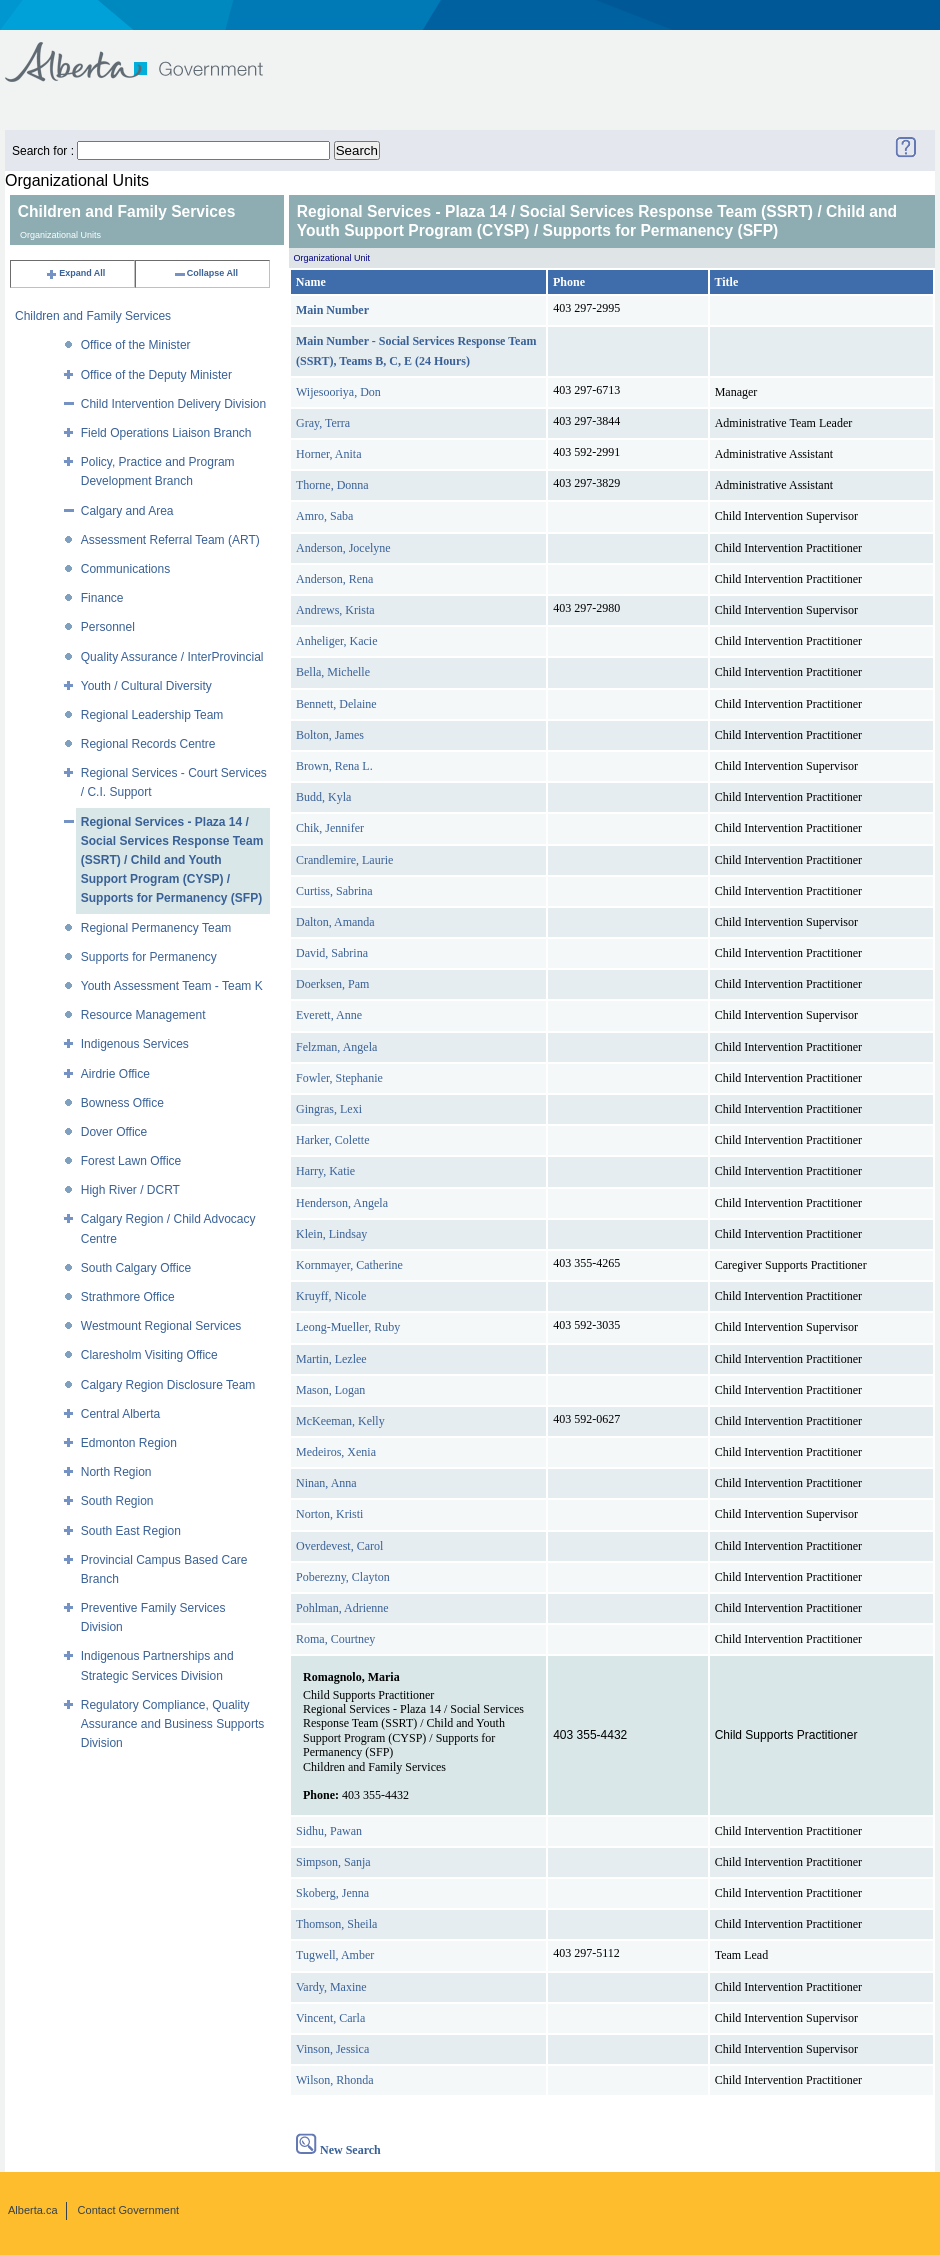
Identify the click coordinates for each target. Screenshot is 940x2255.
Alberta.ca (33, 2210)
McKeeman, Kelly (340, 1421)
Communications (125, 569)
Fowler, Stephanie (339, 1078)
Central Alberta (120, 1414)
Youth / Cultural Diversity (146, 686)
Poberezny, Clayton (343, 1577)
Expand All (75, 273)
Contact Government (129, 2210)
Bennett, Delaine (336, 704)
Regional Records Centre (148, 744)
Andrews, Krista (335, 610)
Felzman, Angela (336, 1047)
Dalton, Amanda (335, 922)
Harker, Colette (333, 1140)
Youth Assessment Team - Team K (172, 986)
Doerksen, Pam (332, 984)
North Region (116, 1472)
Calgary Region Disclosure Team (168, 1385)
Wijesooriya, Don (338, 392)
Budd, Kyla (323, 797)
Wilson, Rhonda (335, 2080)
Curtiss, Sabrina (334, 891)
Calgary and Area (127, 511)
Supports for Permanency (149, 957)
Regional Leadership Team (152, 715)
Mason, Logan (330, 1390)
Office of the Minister (136, 345)
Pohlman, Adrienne (342, 1608)
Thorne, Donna (332, 485)
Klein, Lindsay (331, 1234)
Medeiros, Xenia (336, 1452)
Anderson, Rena (334, 579)
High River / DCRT (130, 1190)
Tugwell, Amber (335, 1955)
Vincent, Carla (330, 2018)
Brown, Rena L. (334, 766)
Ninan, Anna (326, 1483)
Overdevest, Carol (339, 1546)
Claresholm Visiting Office (149, 1355)
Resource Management (143, 1015)
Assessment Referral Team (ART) (170, 540)
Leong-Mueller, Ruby (348, 1327)
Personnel (108, 627)
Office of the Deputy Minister (156, 375)
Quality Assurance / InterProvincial (172, 657)
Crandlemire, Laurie (344, 860)
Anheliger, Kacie (336, 641)
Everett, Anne (329, 1015)
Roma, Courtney (335, 1639)
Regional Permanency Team (156, 928)
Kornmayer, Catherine (349, 1265)
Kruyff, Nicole (331, 1296)
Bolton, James (330, 735)
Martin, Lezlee (331, 1359)
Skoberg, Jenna (332, 1893)
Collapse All (205, 273)
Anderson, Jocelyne (343, 548)
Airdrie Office (115, 1074)
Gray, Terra (323, 423)
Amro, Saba (324, 516)
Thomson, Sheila (336, 1924)
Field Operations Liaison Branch (166, 433)
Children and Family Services (93, 316)
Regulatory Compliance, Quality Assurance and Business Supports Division (172, 1724)
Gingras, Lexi (329, 1109)
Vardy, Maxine (331, 1987)
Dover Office (114, 1132)
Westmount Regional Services (161, 1326)
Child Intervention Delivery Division (173, 404)
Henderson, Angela (342, 1203)
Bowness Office (122, 1103)
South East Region (131, 1531)
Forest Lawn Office (131, 1161)
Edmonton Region (129, 1443)
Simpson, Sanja (333, 1862)
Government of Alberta (150, 52)
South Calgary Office (136, 1268)
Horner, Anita (329, 454)
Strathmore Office (128, 1297)
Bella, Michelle (333, 672)
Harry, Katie (325, 1171)
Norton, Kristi (329, 1514)
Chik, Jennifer (330, 828)
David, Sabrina (332, 953)
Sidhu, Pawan (329, 1831)
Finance (102, 598)
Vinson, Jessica (332, 2049)
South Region (117, 1501)
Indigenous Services (135, 1044)
